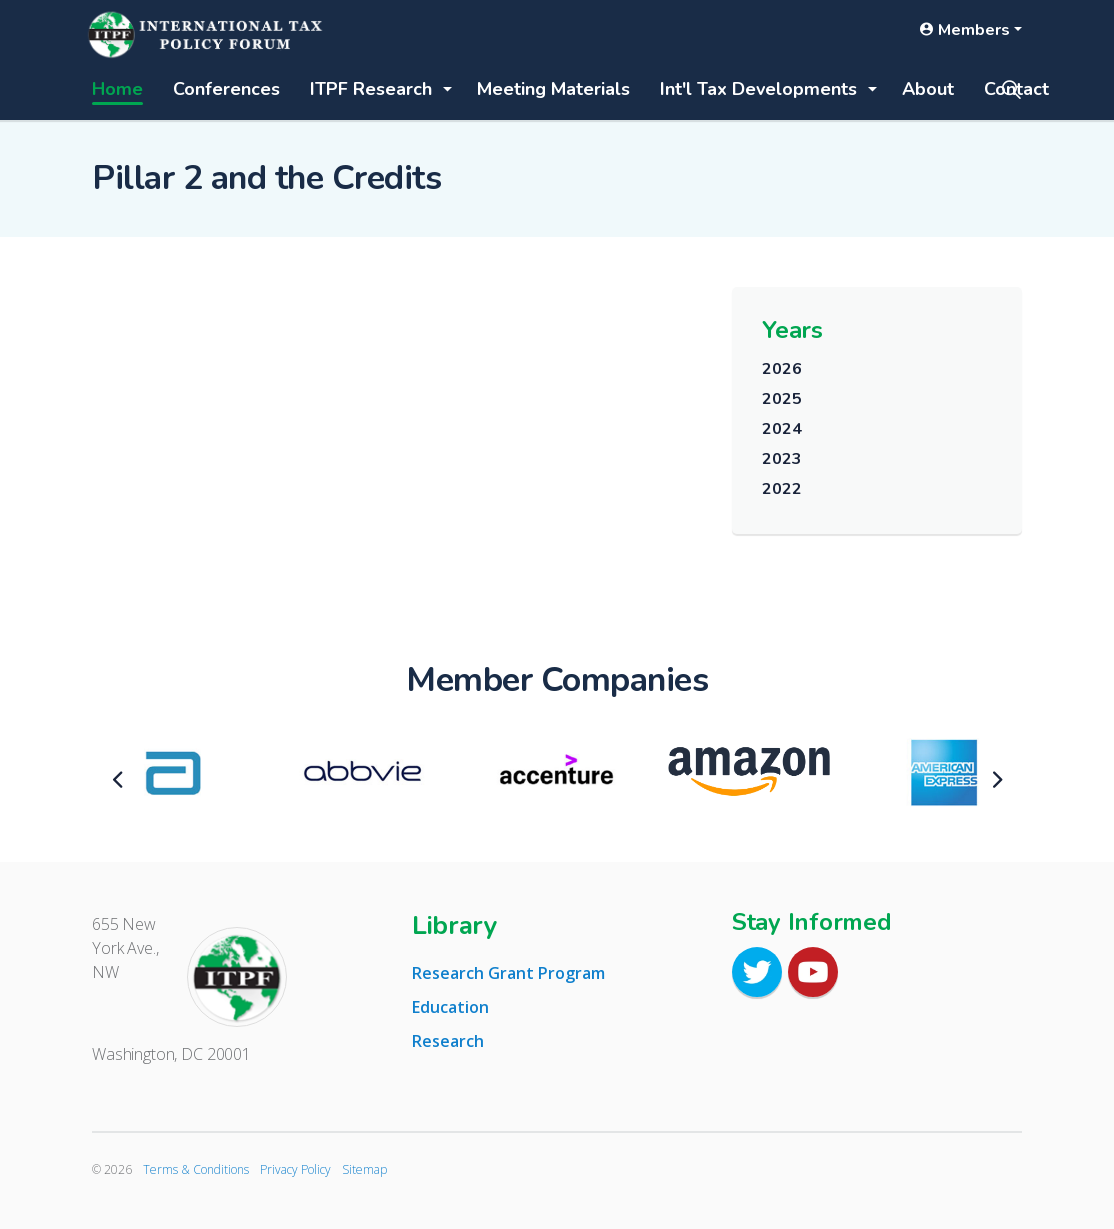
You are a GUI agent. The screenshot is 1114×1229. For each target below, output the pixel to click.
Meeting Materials (553, 89)
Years (792, 330)
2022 (781, 489)
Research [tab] (448, 1041)
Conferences (226, 89)
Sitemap (364, 1169)
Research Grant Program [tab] (508, 973)
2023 (781, 459)
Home (117, 89)
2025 (781, 399)
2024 (781, 429)
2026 (781, 369)
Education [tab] (450, 1007)
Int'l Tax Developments (758, 89)
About (928, 89)
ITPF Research (371, 89)
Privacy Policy (295, 1169)
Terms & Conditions (196, 1169)
